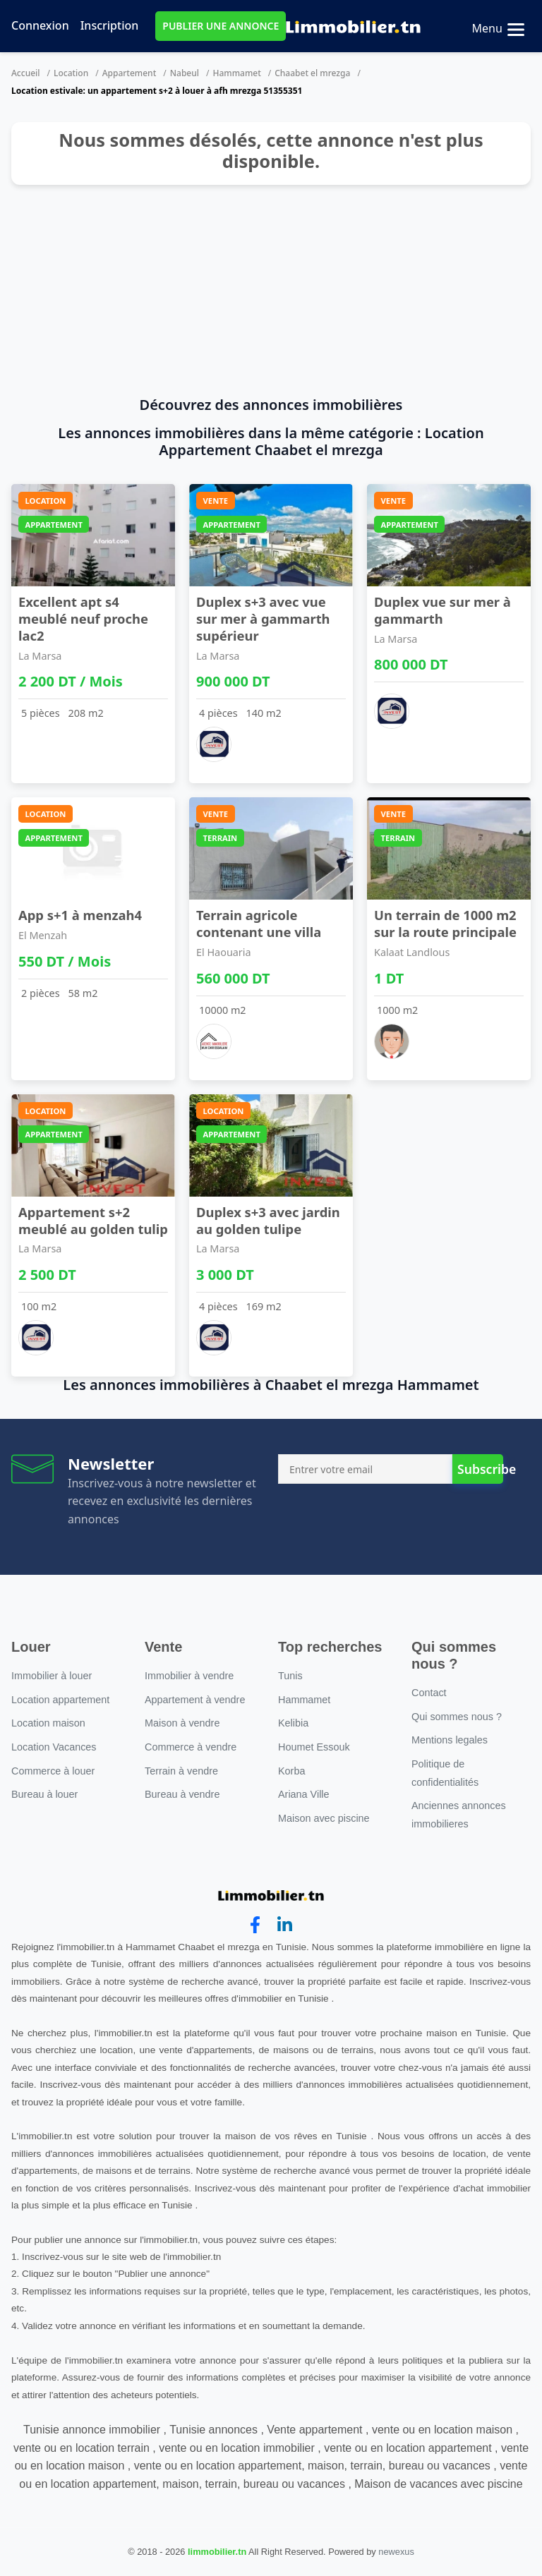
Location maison (48, 1723)
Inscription (109, 25)
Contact (429, 1692)
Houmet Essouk (314, 1747)
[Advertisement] (271, 290)
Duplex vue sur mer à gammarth (442, 610)
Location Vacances (54, 1747)
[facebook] (255, 1925)
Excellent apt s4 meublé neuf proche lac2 (83, 618)
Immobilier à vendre (189, 1675)
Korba (291, 1771)
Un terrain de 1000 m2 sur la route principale (445, 923)
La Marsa (39, 656)
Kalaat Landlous (412, 952)
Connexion (40, 25)
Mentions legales (449, 1740)
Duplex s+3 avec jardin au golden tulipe (268, 1220)
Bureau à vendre (182, 1794)
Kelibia (293, 1723)
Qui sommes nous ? (456, 1716)
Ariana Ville (304, 1794)
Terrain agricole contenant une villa (258, 923)
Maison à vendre (182, 1723)
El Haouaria (223, 952)
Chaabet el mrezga (312, 73)
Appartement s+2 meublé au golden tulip (93, 1220)
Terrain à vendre (181, 1771)
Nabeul (184, 73)
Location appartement (60, 1699)
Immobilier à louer (51, 1675)
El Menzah (42, 935)
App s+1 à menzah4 (80, 915)
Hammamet (236, 73)
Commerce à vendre (190, 1747)
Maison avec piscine (324, 1818)
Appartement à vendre (195, 1699)
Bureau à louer (44, 1794)
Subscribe (480, 1469)
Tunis (290, 1675)
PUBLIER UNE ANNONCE (220, 25)
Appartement (129, 73)
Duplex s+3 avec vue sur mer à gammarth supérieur (263, 618)
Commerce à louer (53, 1771)
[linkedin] (284, 1925)
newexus (396, 2551)
